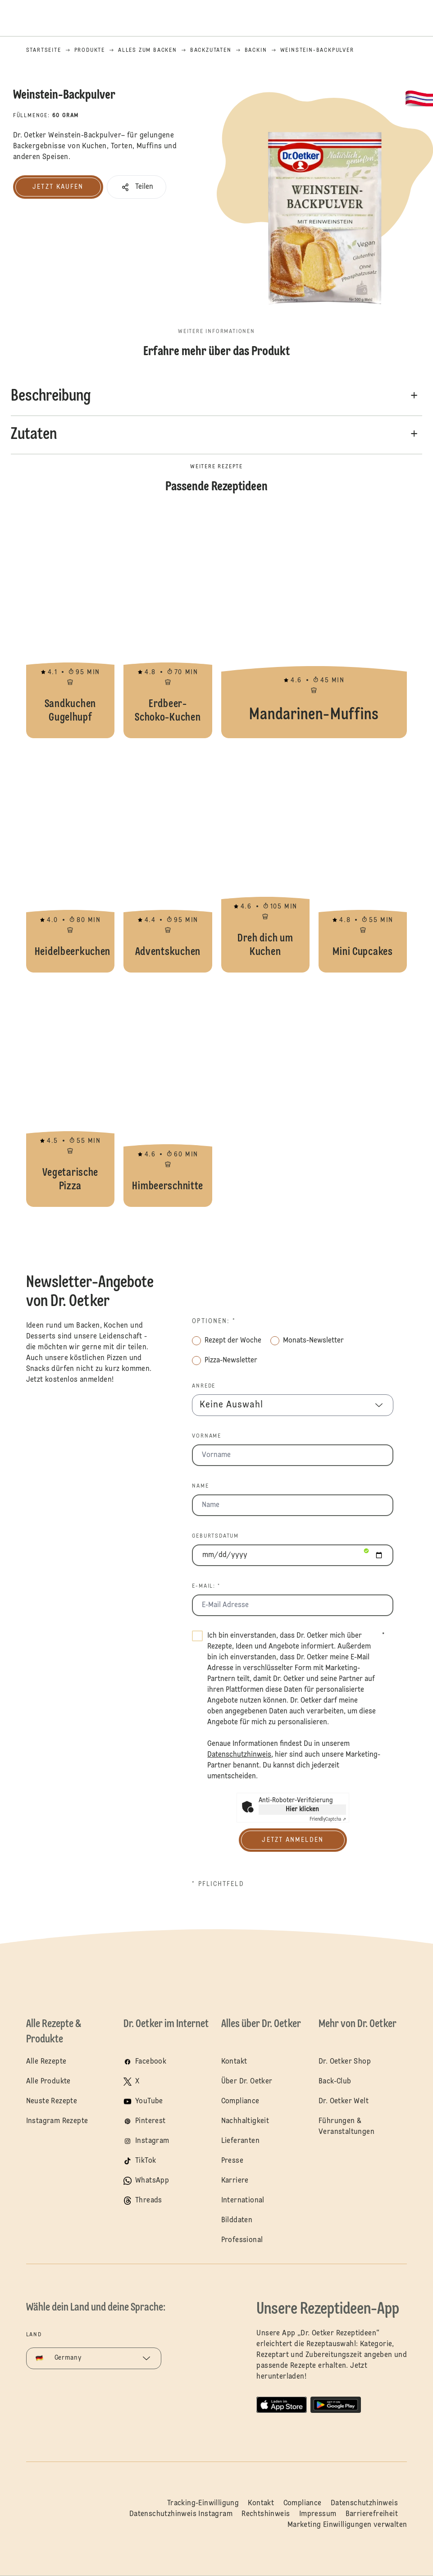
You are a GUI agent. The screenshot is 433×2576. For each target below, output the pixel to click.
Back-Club (335, 2081)
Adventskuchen (167, 860)
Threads (148, 2200)
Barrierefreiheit (372, 2514)
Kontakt (234, 2061)
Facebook (150, 2061)
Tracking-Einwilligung (203, 2503)
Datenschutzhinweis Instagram (180, 2514)
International (242, 2200)
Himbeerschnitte (167, 1094)
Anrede (203, 1386)
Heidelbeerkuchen (70, 860)
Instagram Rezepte (57, 2121)
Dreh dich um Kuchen (265, 860)
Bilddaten (237, 2220)
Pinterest (150, 2121)
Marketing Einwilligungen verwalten (347, 2525)
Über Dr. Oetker (247, 2081)
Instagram (152, 2141)
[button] (136, 187)
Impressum (318, 2514)
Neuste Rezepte (51, 2101)
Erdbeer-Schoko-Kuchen (167, 625)
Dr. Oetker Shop (345, 2061)
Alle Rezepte (46, 2061)
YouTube (149, 2101)
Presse (232, 2161)
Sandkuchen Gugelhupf (70, 625)
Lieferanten (240, 2141)
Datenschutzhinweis (364, 2503)
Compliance (240, 2101)
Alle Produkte (48, 2081)
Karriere (235, 2180)
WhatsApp (152, 2180)
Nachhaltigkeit (245, 2121)
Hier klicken (302, 1809)
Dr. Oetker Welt (344, 2101)
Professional (242, 2240)
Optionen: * (214, 1321)
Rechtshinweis (266, 2514)
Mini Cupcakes (363, 860)
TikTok (145, 2161)
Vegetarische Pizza (70, 1094)
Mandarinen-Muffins (314, 625)
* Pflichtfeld (218, 1884)
